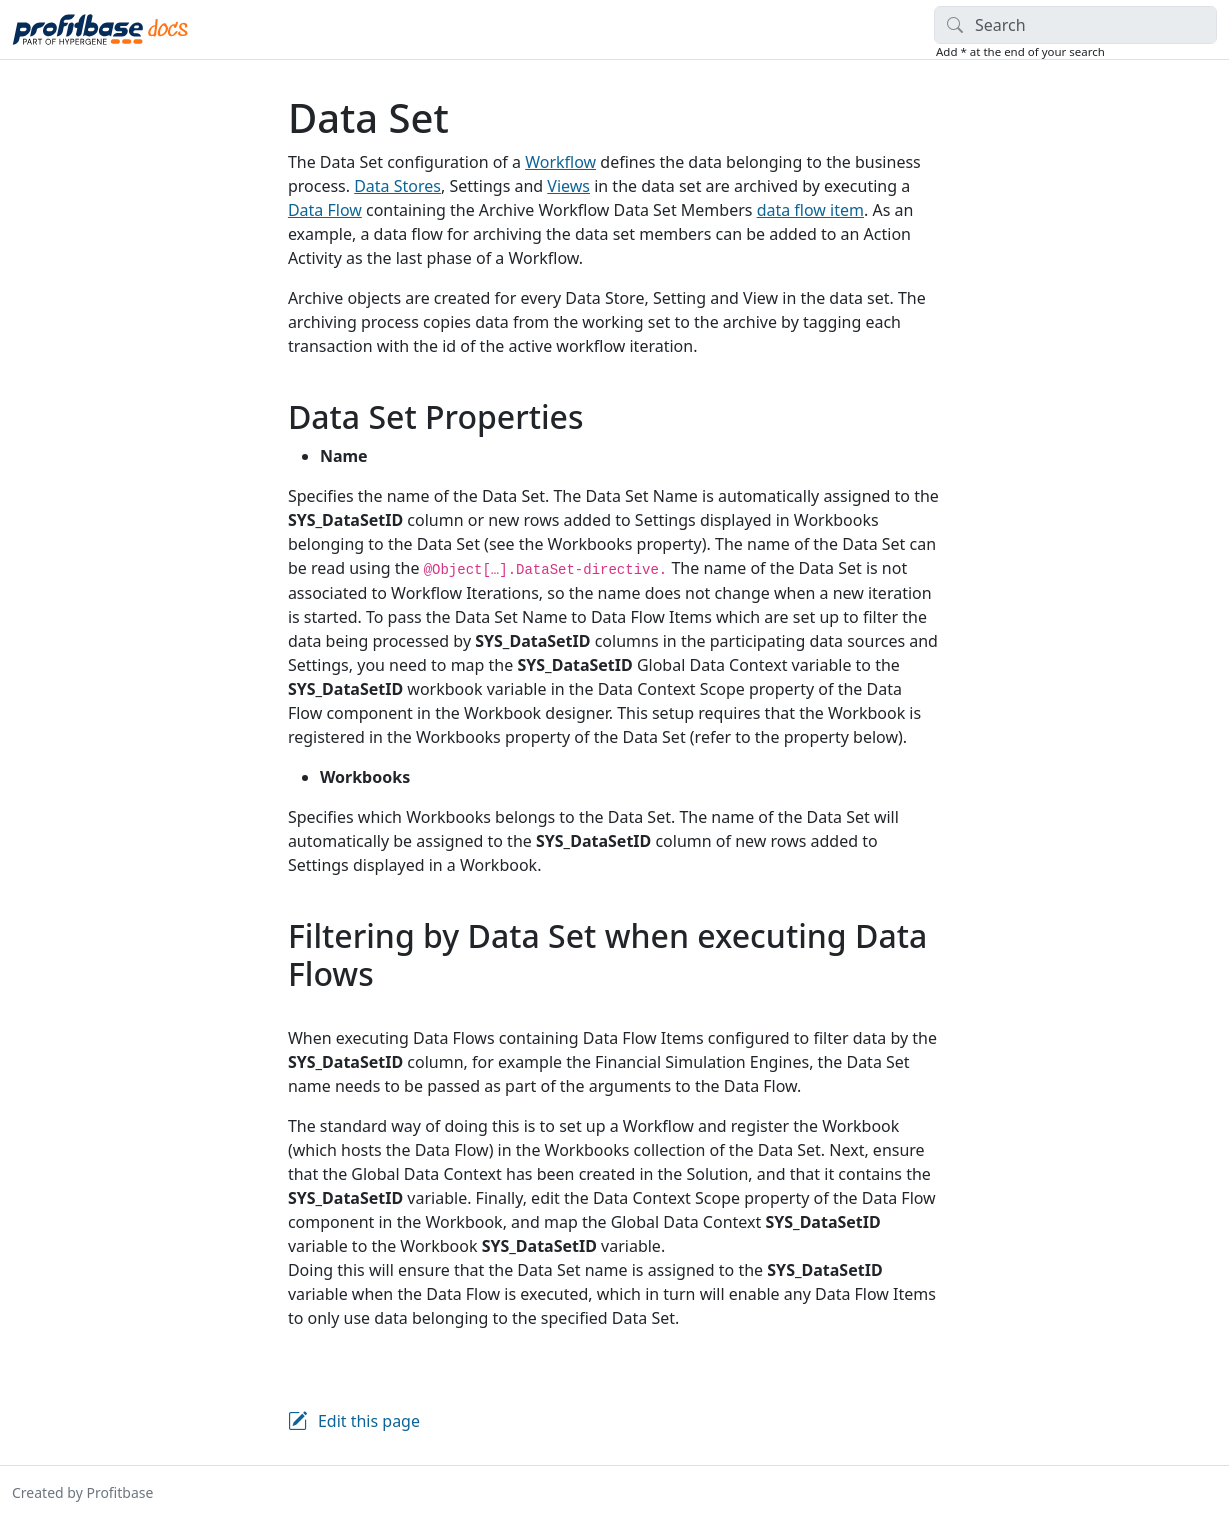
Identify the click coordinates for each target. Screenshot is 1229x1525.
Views (568, 186)
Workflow (560, 162)
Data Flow (325, 210)
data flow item (810, 210)
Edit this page (369, 1421)
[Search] (1075, 25)
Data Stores (397, 186)
